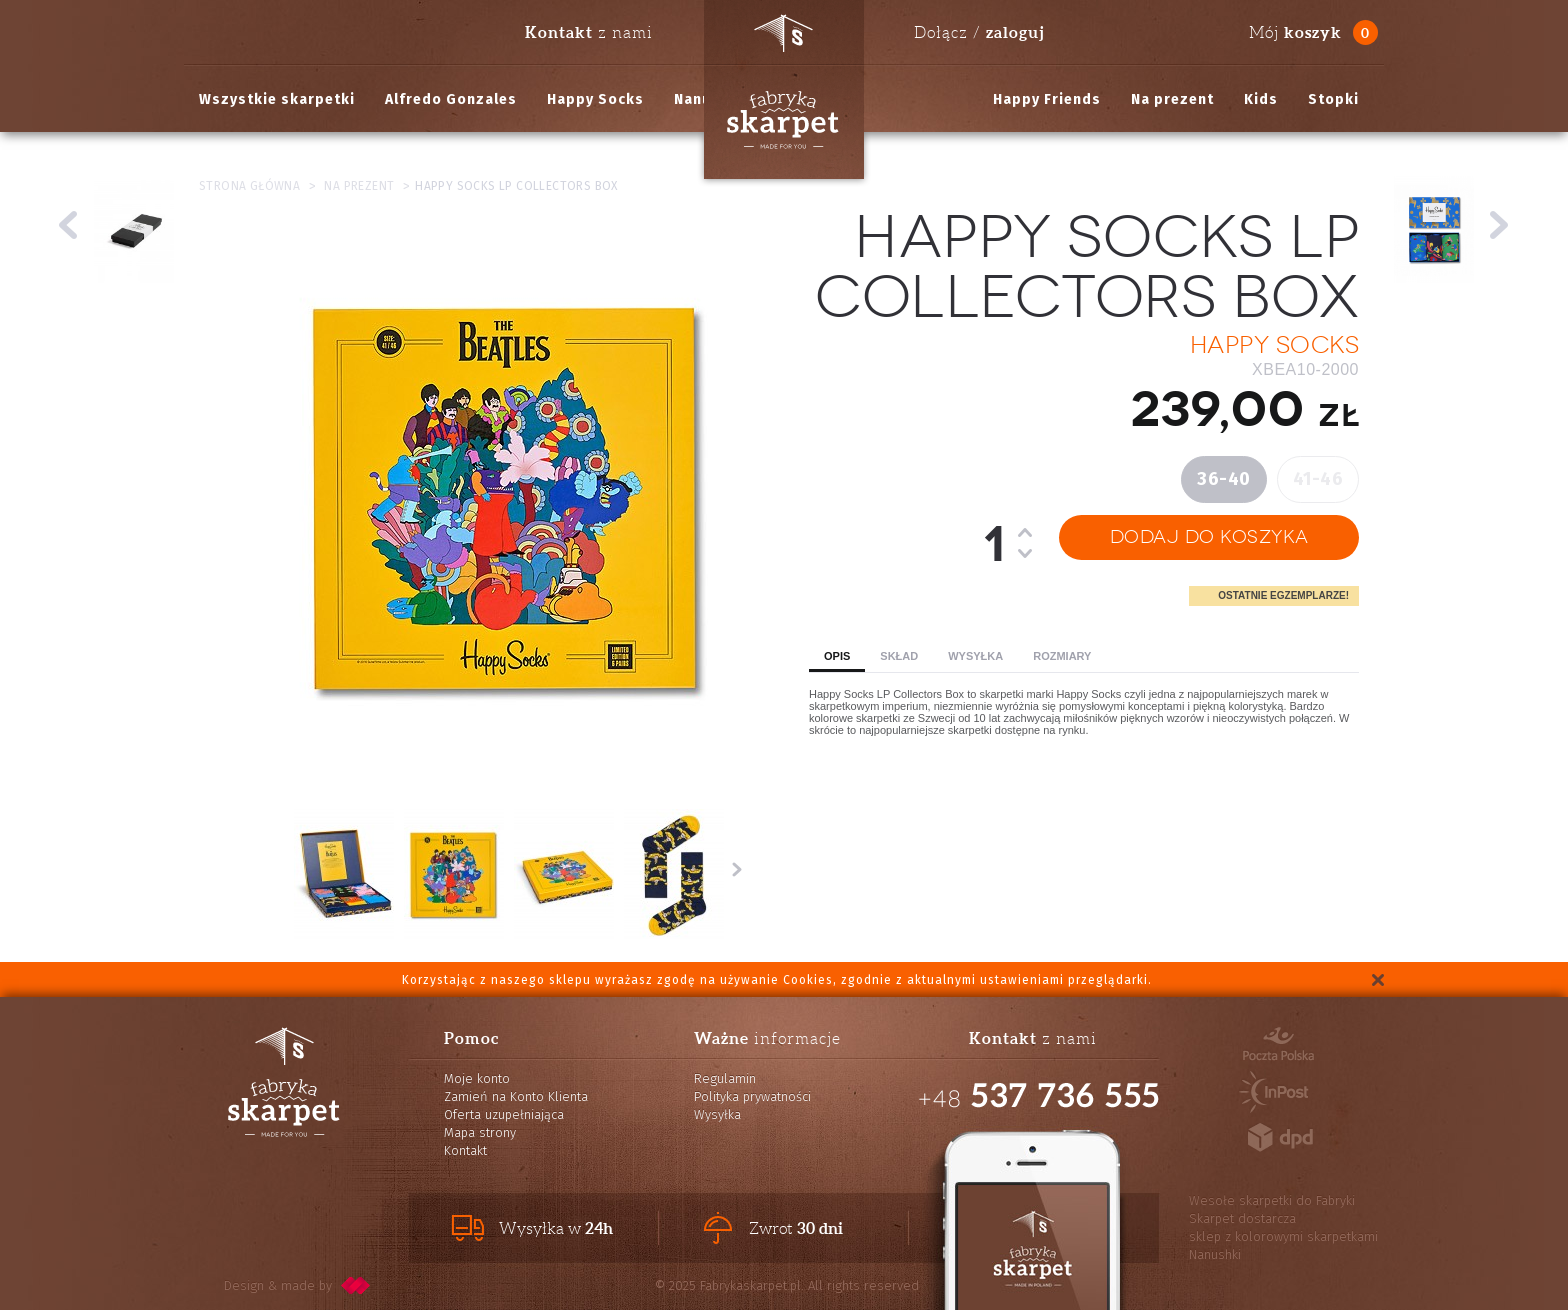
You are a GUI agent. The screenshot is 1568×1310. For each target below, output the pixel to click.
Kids (1261, 99)
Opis (837, 656)
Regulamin (725, 1078)
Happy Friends (1047, 99)
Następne (736, 869)
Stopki (1333, 99)
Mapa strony (480, 1132)
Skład (899, 656)
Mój (1295, 32)
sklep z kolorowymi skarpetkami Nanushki (1283, 1245)
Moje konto (477, 1078)
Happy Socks (595, 99)
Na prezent (1172, 99)
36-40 (1224, 479)
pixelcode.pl (356, 1285)
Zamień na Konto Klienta (516, 1096)
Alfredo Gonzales (451, 99)
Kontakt (465, 1150)
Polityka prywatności (752, 1096)
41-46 (1318, 479)
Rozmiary (1062, 656)
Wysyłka (975, 656)
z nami (589, 32)
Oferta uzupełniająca (504, 1114)
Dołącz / (979, 32)
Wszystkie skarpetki (277, 99)
